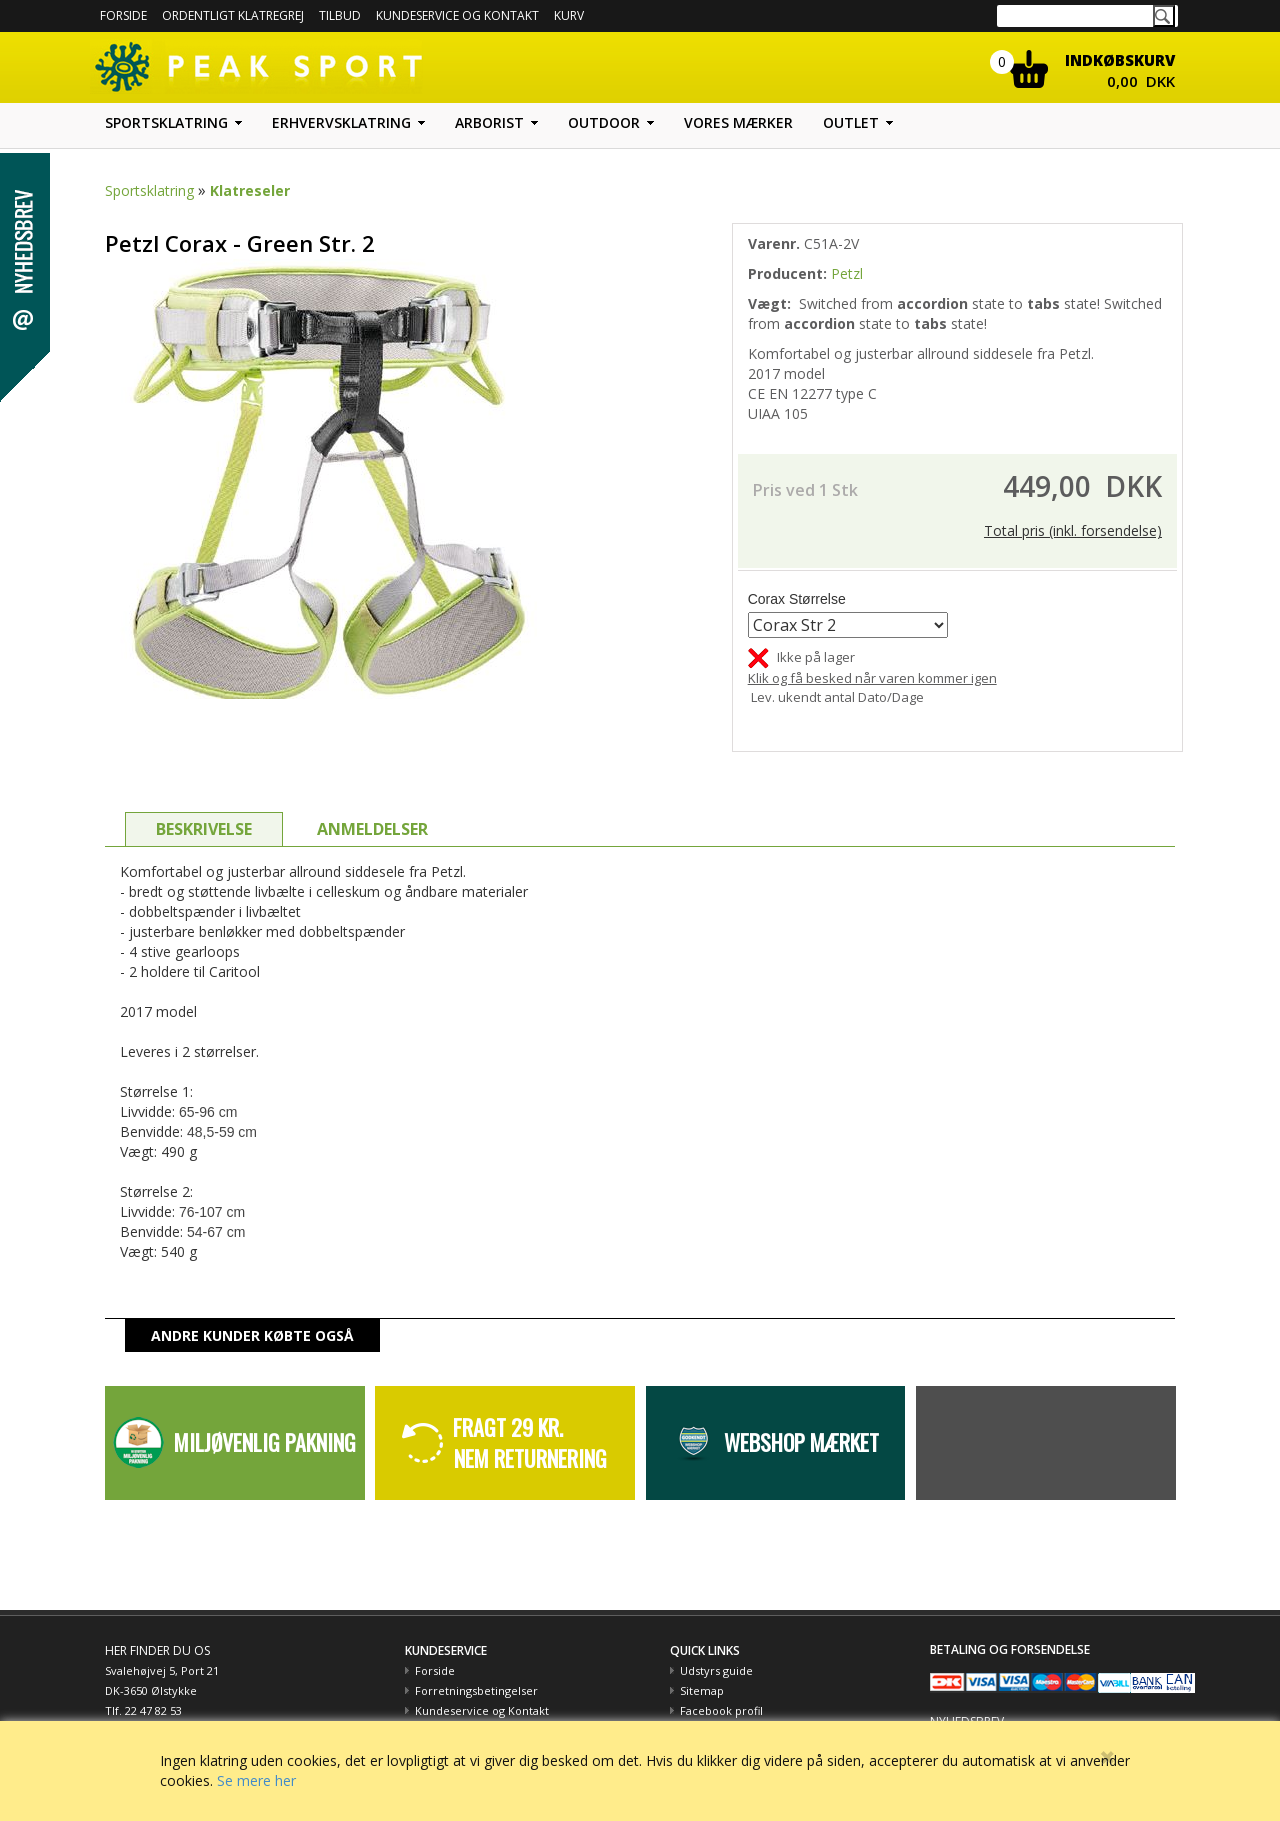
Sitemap (702, 1670)
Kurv (569, 15)
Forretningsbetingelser (476, 1670)
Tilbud (340, 15)
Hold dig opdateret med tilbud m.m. (1027, 1717)
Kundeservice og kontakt (457, 15)
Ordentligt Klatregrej (233, 15)
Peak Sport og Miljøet (737, 1710)
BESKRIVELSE (204, 809)
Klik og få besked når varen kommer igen (872, 658)
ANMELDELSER (372, 809)
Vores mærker (738, 122)
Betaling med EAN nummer (488, 1710)
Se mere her (256, 1780)
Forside (123, 15)
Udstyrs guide (716, 1650)
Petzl (847, 273)
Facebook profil (721, 1690)
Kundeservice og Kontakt (482, 1690)
